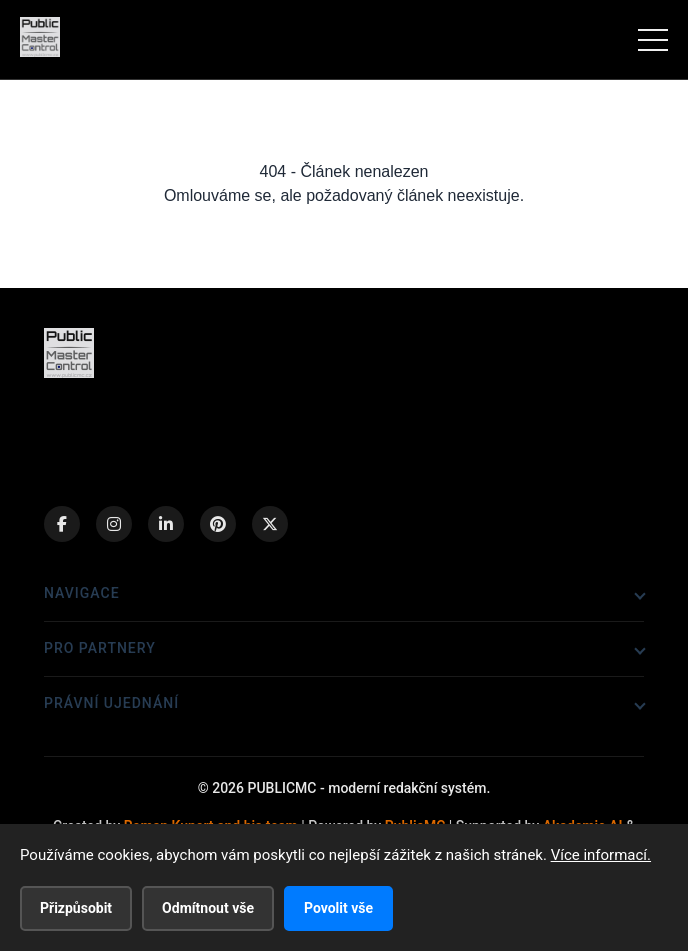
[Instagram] (114, 524)
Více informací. (601, 855)
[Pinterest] (218, 524)
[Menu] (653, 40)
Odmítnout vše (208, 908)
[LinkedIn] (166, 524)
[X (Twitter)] (270, 524)
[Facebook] (62, 524)
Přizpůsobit (76, 908)
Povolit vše (338, 908)
